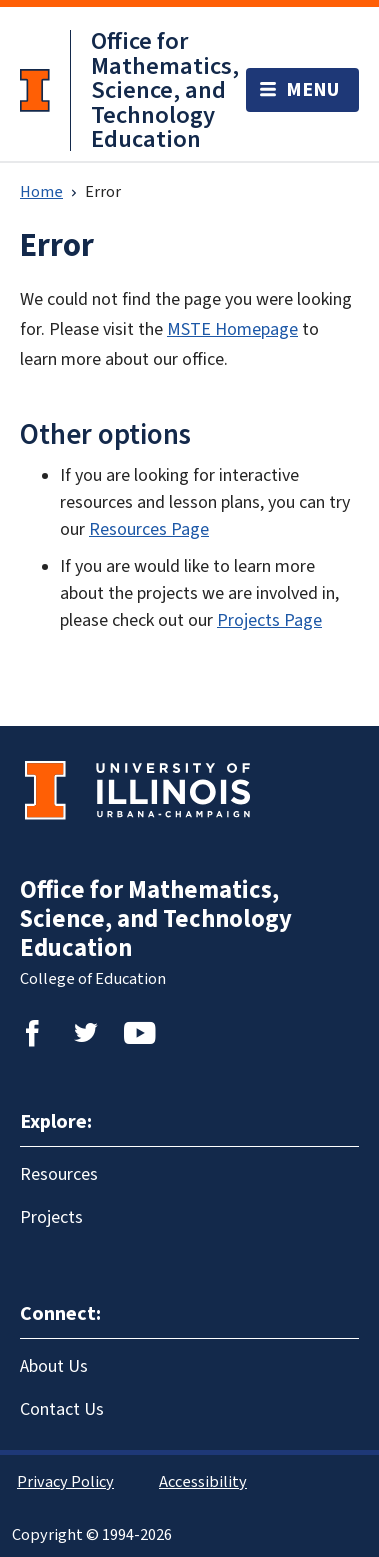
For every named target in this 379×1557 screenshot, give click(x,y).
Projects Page (269, 620)
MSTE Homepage (232, 329)
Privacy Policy (65, 1482)
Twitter (86, 1033)
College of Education (93, 979)
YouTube (140, 1033)
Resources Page (149, 529)
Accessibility (203, 1482)
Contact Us (62, 1409)
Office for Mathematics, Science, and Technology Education (165, 90)
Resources (59, 1174)
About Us (54, 1366)
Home (41, 192)
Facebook (32, 1033)
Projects (51, 1217)
